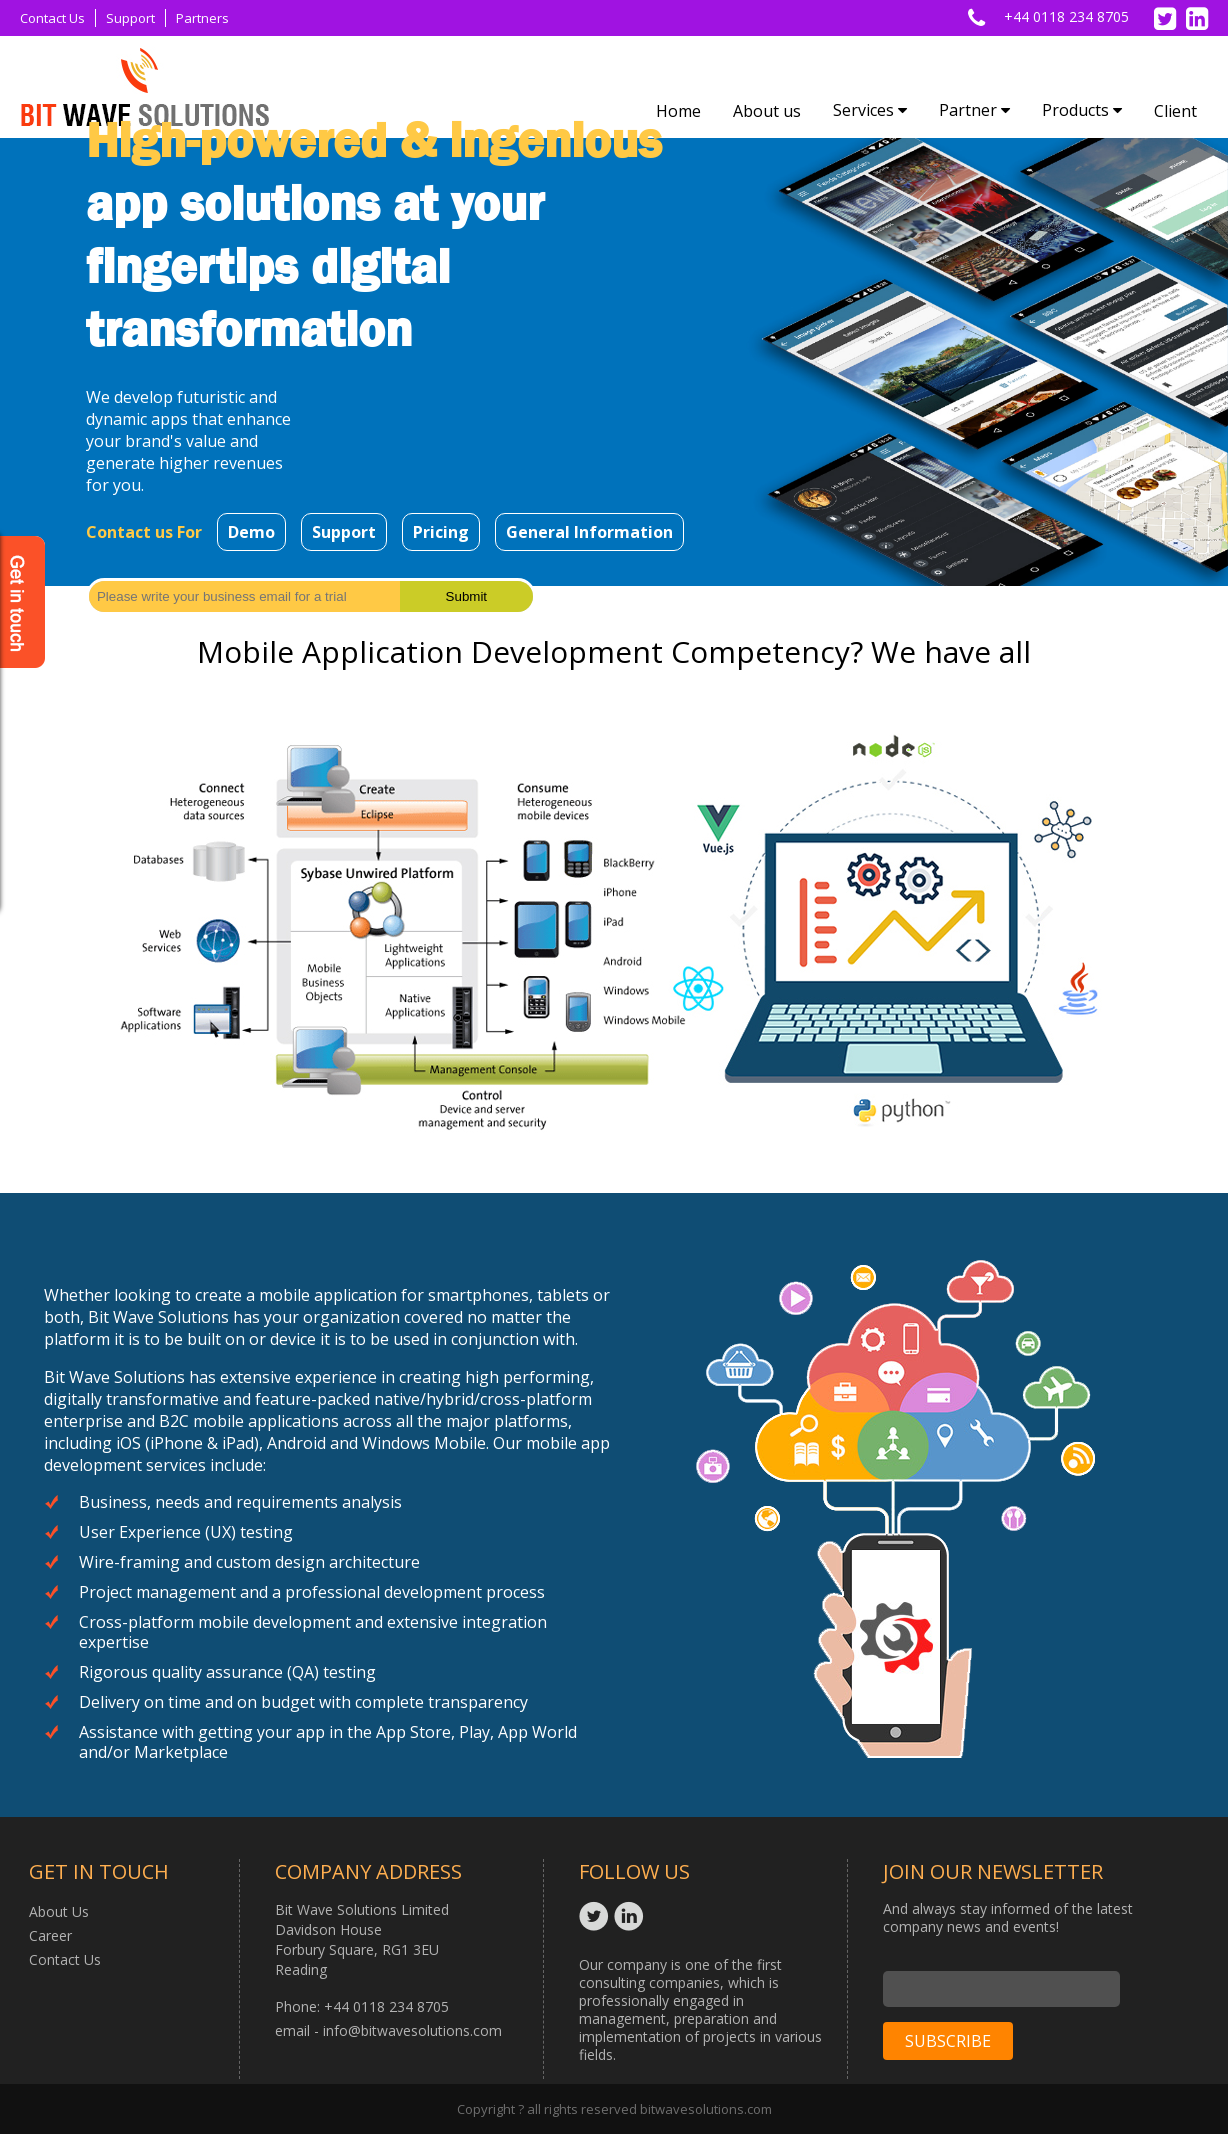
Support (130, 18)
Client (1175, 111)
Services (870, 110)
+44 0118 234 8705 (1066, 16)
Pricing (441, 532)
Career (50, 1935)
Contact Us (52, 18)
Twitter (596, 1916)
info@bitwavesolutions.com (412, 2030)
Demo (251, 532)
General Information (589, 532)
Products (1082, 110)
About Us (59, 1911)
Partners (202, 18)
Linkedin (631, 1916)
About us (767, 111)
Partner (974, 110)
